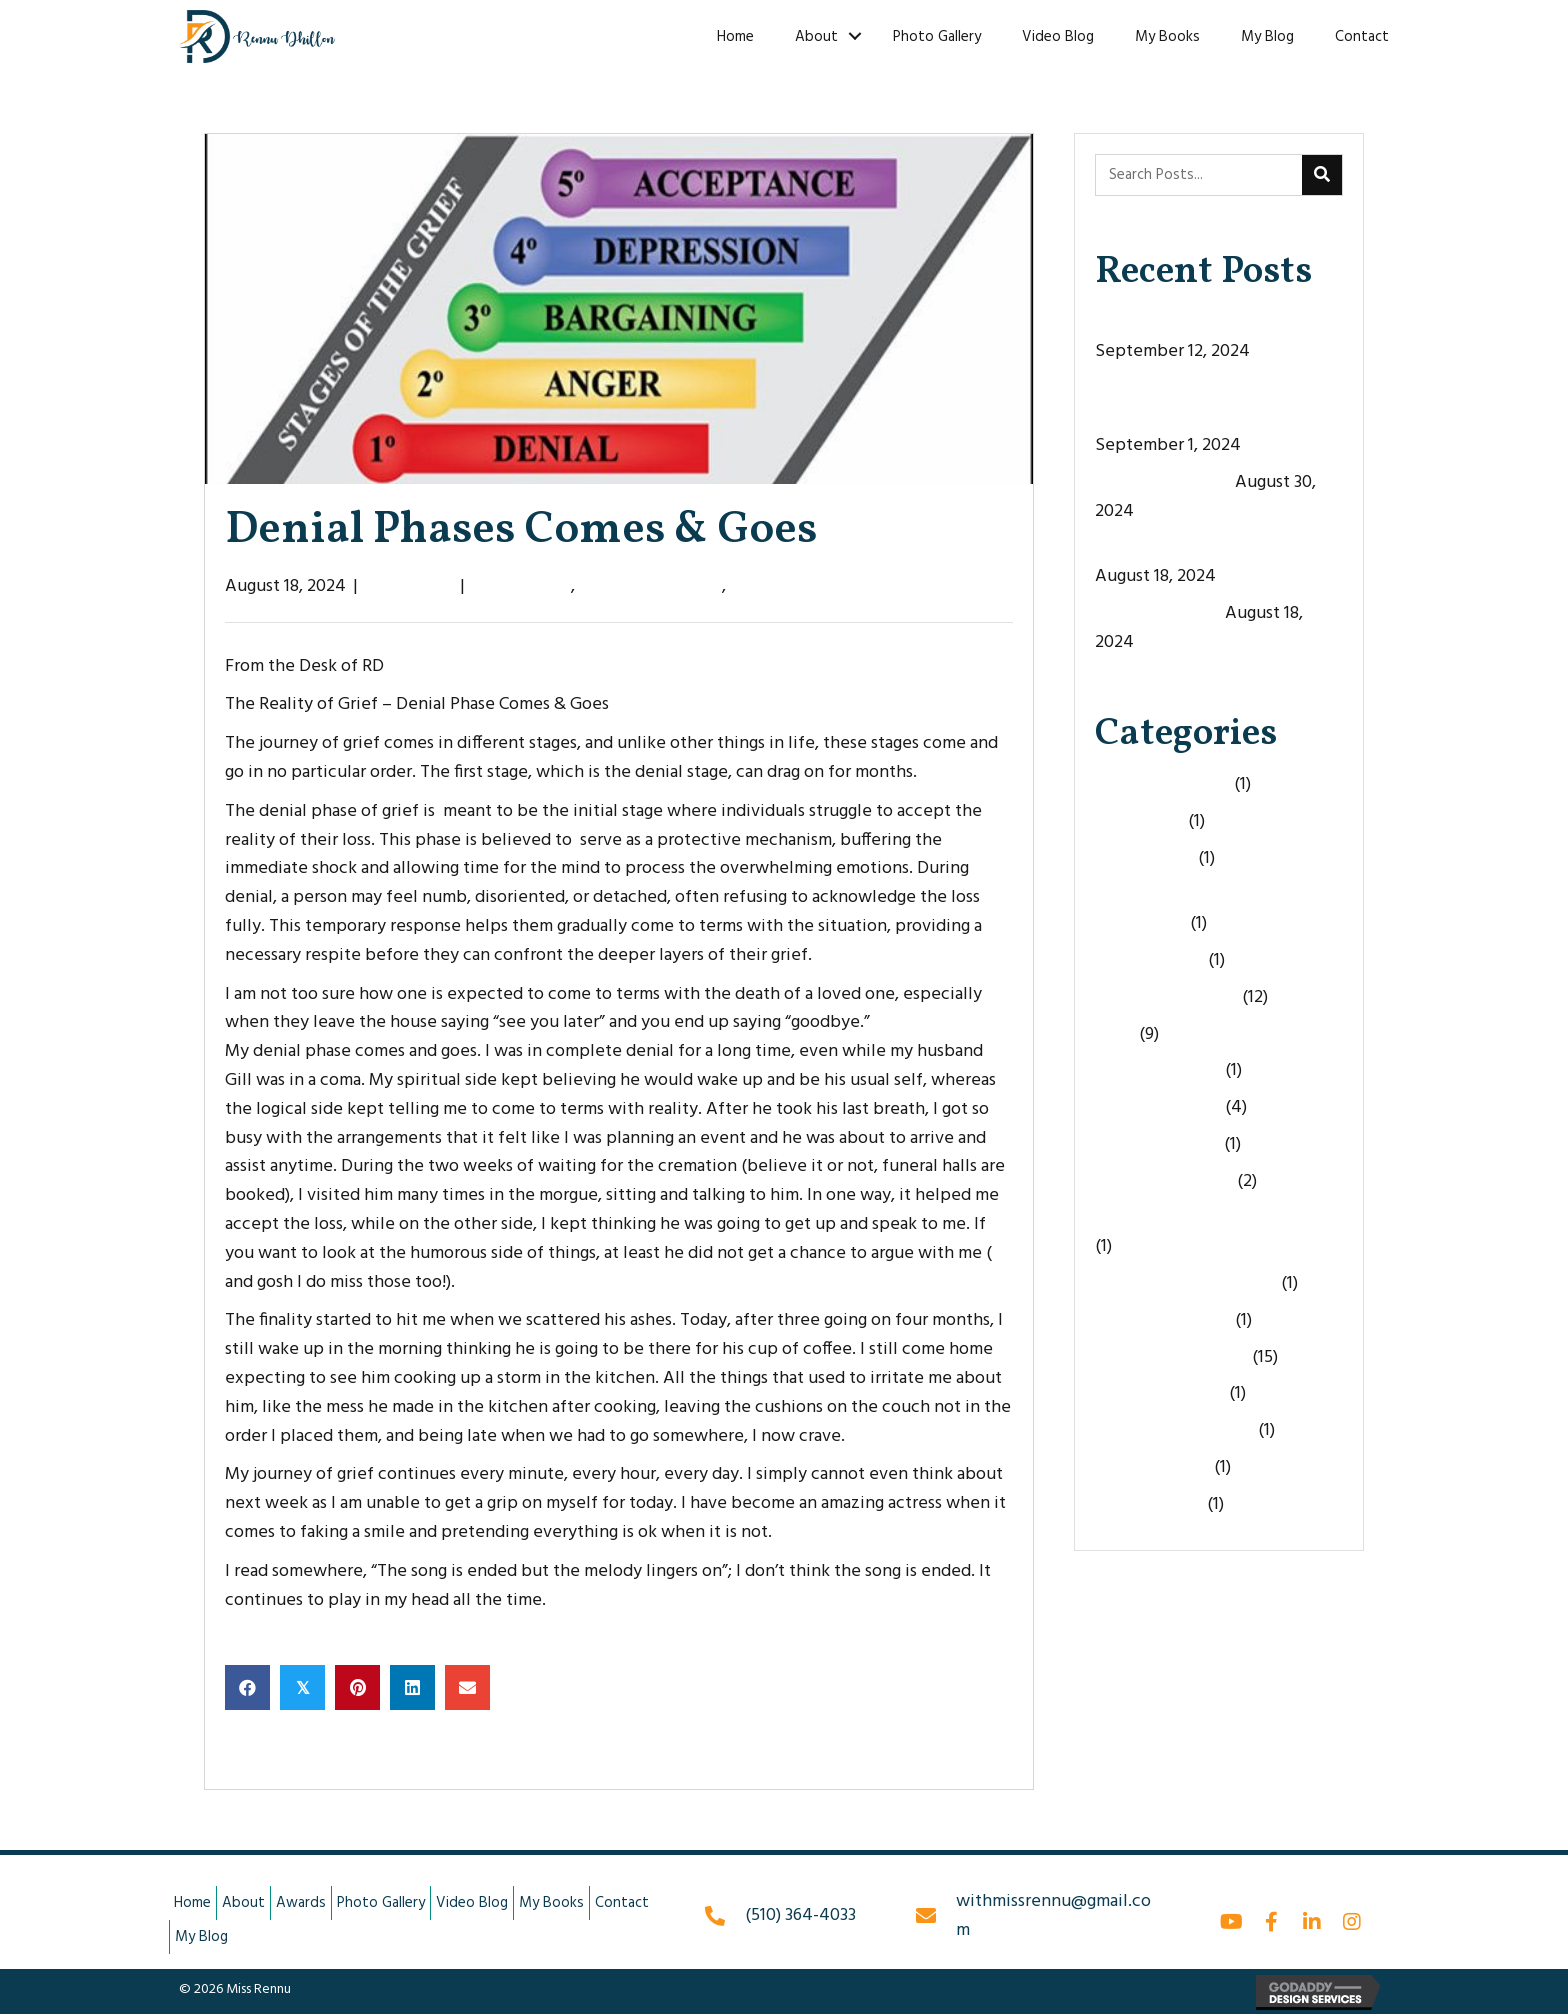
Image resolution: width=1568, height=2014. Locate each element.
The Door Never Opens (1184, 322)
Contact (1362, 37)
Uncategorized (1152, 1467)
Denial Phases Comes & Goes (1205, 548)
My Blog (1267, 37)
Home (735, 37)
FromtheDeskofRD (650, 586)
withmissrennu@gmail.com (1053, 1916)
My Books (1167, 37)
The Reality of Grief (806, 586)
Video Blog (1058, 37)
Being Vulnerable (1162, 784)
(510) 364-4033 (800, 1915)
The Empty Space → (934, 1754)
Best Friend (1139, 821)
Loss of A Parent (1157, 1144)
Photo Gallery (937, 37)
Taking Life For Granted (1186, 1283)
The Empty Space (1163, 482)
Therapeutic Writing (1174, 1430)
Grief (1115, 1034)
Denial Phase (521, 586)
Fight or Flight (1149, 960)
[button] (1232, 1922)
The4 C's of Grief (1160, 1393)
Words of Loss (1149, 1504)
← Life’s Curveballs (299, 1754)
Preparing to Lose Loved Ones (1210, 1218)
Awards (301, 1903)
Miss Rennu (409, 586)
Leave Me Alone (1158, 1070)
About (816, 37)
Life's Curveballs (1158, 1107)
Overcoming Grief (1164, 1181)
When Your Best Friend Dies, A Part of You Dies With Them (1214, 403)
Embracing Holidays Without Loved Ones (1205, 909)
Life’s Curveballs (1158, 613)
